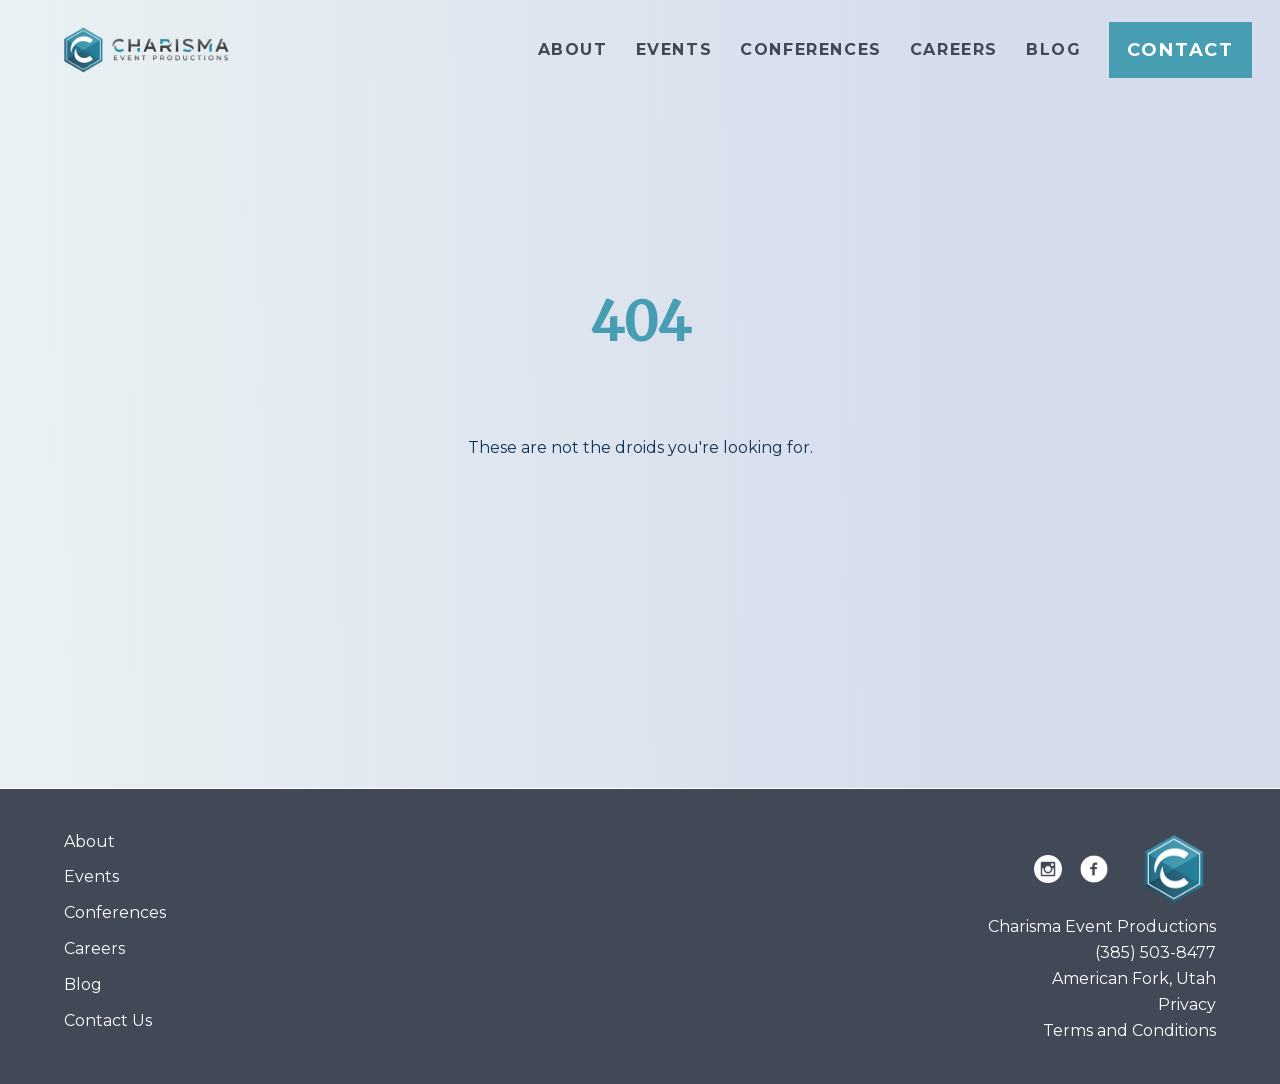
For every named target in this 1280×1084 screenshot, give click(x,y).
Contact (1180, 50)
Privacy (1187, 1004)
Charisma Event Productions (1102, 926)
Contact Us (108, 1020)
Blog (1053, 49)
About (573, 49)
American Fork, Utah (1134, 978)
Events (674, 49)
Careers (954, 49)
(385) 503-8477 (1155, 952)
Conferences (811, 49)
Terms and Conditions (1129, 1030)
